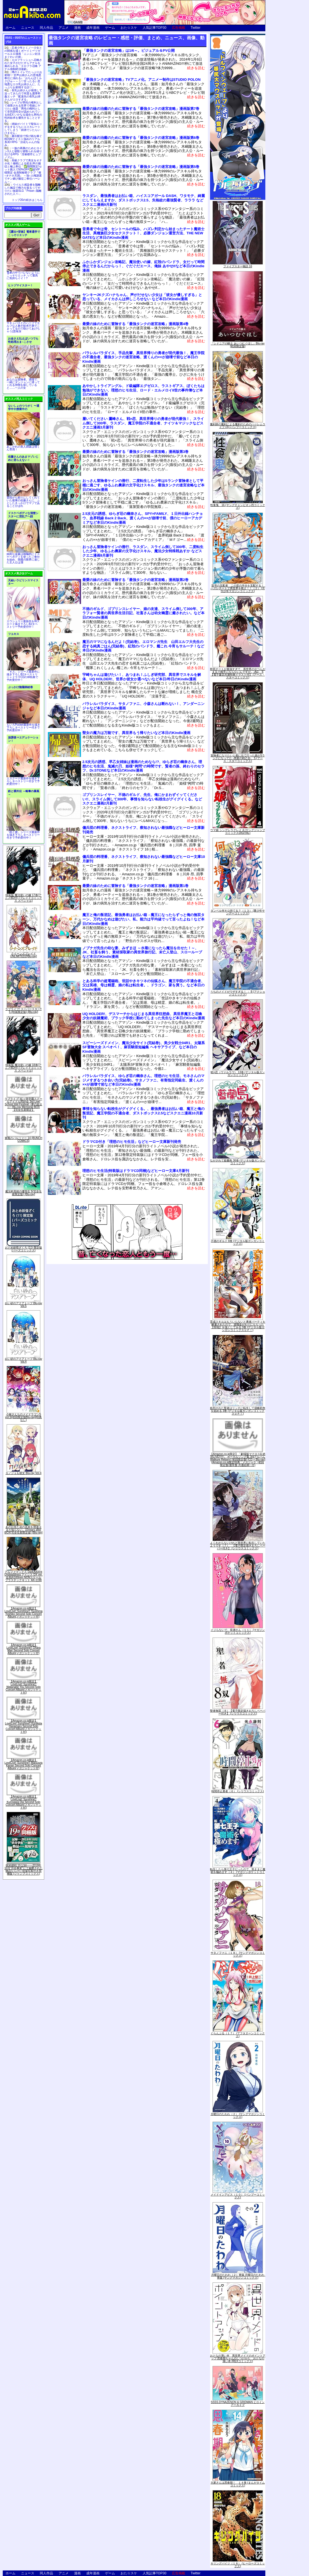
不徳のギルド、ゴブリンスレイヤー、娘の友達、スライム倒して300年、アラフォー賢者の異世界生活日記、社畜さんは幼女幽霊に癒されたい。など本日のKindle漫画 (143, 613)
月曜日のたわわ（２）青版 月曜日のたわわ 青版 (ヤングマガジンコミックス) (239, 2276)
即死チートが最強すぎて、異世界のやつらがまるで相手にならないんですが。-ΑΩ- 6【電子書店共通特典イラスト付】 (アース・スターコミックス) (237, 673)
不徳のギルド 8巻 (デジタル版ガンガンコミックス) (238, 1242)
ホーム (10, 28)
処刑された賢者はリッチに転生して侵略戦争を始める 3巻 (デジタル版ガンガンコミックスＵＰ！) (237, 1411)
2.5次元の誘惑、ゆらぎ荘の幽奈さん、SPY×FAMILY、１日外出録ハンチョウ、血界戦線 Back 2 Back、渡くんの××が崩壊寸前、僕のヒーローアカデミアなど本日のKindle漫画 (142, 518)
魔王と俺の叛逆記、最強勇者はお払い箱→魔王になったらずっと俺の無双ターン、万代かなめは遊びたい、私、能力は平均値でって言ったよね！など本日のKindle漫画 (143, 919)
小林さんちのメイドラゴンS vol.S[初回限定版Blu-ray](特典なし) (23, 1417)
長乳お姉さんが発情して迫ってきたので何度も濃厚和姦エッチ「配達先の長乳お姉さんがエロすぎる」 (23, 95)
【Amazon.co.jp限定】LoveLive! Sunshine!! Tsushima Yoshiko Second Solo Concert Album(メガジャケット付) (23, 1612)
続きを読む (196, 68)
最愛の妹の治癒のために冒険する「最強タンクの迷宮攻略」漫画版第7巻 (140, 109)
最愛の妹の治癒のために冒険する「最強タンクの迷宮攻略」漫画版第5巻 (140, 167)
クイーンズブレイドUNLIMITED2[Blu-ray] (23, 955)
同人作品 (46, 28)
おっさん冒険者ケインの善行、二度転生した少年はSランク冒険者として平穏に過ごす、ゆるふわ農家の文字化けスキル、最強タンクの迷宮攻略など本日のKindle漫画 (143, 485)
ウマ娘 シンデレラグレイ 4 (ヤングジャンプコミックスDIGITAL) (237, 831)
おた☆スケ (129, 28)
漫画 (77, 28)
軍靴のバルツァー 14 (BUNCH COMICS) (23, 1139)
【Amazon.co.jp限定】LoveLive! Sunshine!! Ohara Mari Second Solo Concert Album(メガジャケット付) (23, 1649)
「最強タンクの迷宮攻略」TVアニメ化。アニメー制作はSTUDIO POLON (141, 79)
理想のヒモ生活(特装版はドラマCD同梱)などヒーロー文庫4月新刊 (135, 1171)
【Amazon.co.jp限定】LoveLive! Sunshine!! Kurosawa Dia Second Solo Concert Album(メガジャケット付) (23, 1802)
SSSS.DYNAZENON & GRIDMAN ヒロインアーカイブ (238, 2403)
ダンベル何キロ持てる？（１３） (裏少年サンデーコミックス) (238, 912)
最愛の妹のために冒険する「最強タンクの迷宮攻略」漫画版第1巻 (135, 886)
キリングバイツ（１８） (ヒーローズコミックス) (238, 2565)
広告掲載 (178, 28)
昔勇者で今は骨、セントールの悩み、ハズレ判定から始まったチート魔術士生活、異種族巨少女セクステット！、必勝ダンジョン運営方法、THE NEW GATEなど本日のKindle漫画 (143, 233)
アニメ (64, 28)
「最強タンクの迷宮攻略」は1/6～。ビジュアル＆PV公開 (128, 50)
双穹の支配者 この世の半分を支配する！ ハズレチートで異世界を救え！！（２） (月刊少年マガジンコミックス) (239, 588)
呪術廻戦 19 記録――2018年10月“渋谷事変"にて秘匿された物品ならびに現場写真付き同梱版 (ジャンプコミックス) (23, 1869)
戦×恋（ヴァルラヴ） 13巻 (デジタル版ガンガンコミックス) (238, 1073)
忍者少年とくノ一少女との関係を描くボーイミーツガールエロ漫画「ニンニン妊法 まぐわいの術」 (23, 52)
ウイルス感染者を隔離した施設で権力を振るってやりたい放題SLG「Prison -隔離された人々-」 (22, 189)
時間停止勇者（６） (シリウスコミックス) (237, 1791)
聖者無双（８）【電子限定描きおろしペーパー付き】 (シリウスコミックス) (237, 1712)
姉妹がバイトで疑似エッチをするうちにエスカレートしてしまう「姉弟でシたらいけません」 (23, 128)
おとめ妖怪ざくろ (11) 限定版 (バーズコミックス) (23, 1249)
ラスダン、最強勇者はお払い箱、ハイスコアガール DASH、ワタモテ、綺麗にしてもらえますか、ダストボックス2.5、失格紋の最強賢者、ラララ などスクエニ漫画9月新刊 (143, 200)
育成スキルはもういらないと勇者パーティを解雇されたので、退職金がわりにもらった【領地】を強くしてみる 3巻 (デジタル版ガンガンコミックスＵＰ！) (237, 1326)
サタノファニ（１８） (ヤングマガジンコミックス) (238, 1954)
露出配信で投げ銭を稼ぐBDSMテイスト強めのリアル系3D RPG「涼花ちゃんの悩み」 (23, 140)
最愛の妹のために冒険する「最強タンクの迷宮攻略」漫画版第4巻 (135, 324)
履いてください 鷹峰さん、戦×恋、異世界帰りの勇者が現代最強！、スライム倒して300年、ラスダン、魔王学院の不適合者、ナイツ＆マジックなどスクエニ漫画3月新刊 (143, 423)
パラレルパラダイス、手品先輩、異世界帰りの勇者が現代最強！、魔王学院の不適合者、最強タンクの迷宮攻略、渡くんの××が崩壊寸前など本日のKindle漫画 (143, 357)
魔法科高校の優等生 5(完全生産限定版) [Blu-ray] (23, 1193)
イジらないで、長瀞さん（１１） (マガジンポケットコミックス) (238, 1631)
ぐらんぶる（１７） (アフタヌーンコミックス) (238, 2035)
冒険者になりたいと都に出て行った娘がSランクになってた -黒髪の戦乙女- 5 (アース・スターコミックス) (238, 758)
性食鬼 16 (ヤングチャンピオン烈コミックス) (237, 506)
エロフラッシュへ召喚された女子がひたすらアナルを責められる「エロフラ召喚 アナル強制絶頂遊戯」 (23, 64)
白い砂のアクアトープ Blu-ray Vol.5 (23, 1305)
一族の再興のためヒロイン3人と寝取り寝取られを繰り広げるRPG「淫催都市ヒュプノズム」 (23, 153)
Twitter (195, 28)
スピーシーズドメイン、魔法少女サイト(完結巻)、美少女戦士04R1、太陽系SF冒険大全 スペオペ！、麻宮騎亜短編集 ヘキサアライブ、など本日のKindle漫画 (143, 1047)
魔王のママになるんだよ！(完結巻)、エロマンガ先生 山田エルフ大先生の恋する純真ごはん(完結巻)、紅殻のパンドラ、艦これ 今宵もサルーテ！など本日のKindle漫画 (143, 646)
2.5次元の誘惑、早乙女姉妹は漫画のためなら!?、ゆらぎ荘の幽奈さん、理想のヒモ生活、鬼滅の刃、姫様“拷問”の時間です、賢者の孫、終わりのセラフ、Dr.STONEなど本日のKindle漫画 (143, 766)
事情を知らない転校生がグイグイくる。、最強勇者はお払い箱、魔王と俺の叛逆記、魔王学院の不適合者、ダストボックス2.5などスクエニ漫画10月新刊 (143, 1113)
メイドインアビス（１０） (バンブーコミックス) (238, 2196)
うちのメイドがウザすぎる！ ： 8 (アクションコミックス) (237, 993)
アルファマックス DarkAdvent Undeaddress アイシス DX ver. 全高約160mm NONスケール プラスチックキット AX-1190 (23, 1576)
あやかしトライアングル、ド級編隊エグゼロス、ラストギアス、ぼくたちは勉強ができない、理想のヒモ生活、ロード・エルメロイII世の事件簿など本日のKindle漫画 (143, 390)
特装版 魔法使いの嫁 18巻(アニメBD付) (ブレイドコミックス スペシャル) (23, 1067)
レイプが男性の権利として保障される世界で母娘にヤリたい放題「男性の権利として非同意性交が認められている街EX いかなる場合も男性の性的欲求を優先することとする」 (23, 111)
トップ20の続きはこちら (27, 199)
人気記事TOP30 (154, 28)
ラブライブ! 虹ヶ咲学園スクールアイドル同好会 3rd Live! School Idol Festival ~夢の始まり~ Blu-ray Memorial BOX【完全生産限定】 (23, 1104)
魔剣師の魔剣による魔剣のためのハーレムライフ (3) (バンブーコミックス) (237, 426)
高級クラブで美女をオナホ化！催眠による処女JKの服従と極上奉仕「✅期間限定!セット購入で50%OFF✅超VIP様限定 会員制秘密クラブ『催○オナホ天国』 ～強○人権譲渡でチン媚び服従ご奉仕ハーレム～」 (23, 171)
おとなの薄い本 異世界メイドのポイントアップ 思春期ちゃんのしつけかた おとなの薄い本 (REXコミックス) (237, 2358)
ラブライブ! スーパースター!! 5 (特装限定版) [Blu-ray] (23, 1010)
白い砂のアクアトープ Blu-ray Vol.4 (23, 1360)
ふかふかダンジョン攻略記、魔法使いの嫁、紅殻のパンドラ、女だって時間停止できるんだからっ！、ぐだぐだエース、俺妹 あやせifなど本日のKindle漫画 (143, 266)
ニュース (27, 28)
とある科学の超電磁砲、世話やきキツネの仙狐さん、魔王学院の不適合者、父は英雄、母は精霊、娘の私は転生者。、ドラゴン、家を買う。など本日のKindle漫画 (143, 985)
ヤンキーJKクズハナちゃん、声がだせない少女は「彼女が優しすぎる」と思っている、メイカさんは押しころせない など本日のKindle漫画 (142, 297)
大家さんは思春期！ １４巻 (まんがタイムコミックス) (238, 2484)
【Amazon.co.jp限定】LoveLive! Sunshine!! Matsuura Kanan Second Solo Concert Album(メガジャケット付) (23, 1764)
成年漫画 (92, 28)
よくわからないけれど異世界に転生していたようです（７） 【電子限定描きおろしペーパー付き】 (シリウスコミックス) (237, 1545)
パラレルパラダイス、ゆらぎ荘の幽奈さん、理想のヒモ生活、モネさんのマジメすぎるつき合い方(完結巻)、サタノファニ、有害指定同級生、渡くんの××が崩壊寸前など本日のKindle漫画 (143, 1080)
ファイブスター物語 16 (237, 266)
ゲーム (110, 28)
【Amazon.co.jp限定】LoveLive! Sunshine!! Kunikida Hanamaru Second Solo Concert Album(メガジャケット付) (23, 1726)
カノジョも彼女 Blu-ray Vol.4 (23, 1473)
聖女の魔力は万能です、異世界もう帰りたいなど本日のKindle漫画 (136, 733)
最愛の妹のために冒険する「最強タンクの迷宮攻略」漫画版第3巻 (135, 452)
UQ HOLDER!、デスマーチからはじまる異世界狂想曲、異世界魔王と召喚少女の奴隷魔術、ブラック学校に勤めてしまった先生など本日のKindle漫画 (143, 1016)
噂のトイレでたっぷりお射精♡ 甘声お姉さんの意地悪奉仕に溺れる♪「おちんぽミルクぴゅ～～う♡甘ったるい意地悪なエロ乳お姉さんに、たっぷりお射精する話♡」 (23, 80)
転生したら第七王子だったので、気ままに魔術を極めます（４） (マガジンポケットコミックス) (237, 1872)
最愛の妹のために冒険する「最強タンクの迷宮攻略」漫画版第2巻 (135, 580)
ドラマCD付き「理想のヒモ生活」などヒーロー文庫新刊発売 (131, 1142)
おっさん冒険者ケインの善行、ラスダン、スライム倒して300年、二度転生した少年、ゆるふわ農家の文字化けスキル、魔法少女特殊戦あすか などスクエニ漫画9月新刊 (142, 551)
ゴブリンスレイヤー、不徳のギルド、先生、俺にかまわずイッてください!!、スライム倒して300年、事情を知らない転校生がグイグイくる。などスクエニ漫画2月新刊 (142, 799)
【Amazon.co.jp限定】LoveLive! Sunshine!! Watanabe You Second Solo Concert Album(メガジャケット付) (23, 1687)
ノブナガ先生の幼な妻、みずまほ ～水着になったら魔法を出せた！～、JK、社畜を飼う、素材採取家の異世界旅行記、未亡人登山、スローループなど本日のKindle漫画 (142, 952)
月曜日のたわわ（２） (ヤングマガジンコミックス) (238, 2115)
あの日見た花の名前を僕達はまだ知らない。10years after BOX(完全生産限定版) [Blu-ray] (23, 1530)
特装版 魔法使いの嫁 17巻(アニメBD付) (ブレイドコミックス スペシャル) (23, 898)
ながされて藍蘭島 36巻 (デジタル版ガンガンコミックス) (237, 1162)
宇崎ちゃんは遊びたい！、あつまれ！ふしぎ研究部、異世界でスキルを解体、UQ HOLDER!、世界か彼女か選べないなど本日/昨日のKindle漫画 (141, 677)
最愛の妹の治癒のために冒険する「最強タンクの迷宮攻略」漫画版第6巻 (140, 138)
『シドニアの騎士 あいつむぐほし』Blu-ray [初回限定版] (238, 345)
